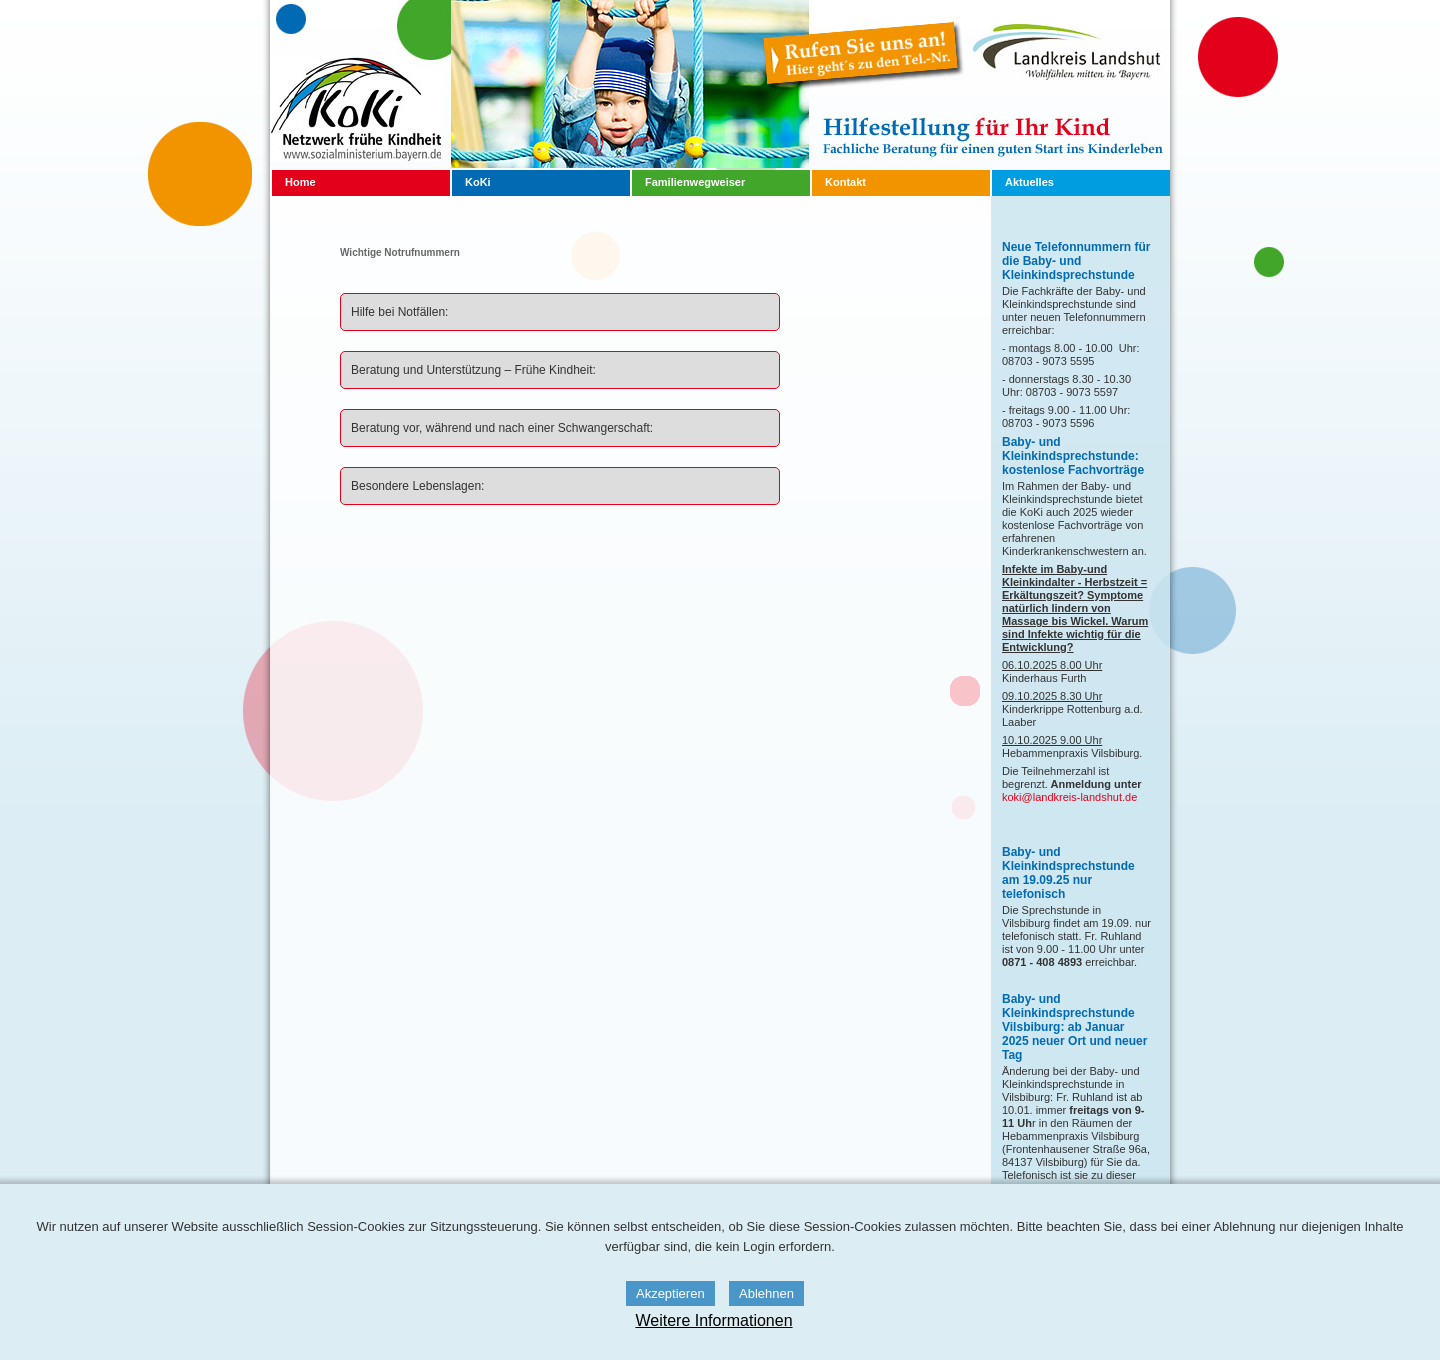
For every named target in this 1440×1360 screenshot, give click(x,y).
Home (300, 182)
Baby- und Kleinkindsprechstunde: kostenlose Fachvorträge (1073, 456)
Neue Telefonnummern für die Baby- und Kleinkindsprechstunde (1076, 261)
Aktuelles (1029, 182)
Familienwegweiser (695, 182)
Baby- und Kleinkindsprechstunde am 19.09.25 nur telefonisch (1068, 873)
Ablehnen (766, 1293)
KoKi (478, 182)
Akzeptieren (670, 1293)
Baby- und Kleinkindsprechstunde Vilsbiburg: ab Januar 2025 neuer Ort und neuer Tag (1074, 1027)
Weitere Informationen (713, 1320)
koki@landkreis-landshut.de (1069, 797)
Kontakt (845, 182)
